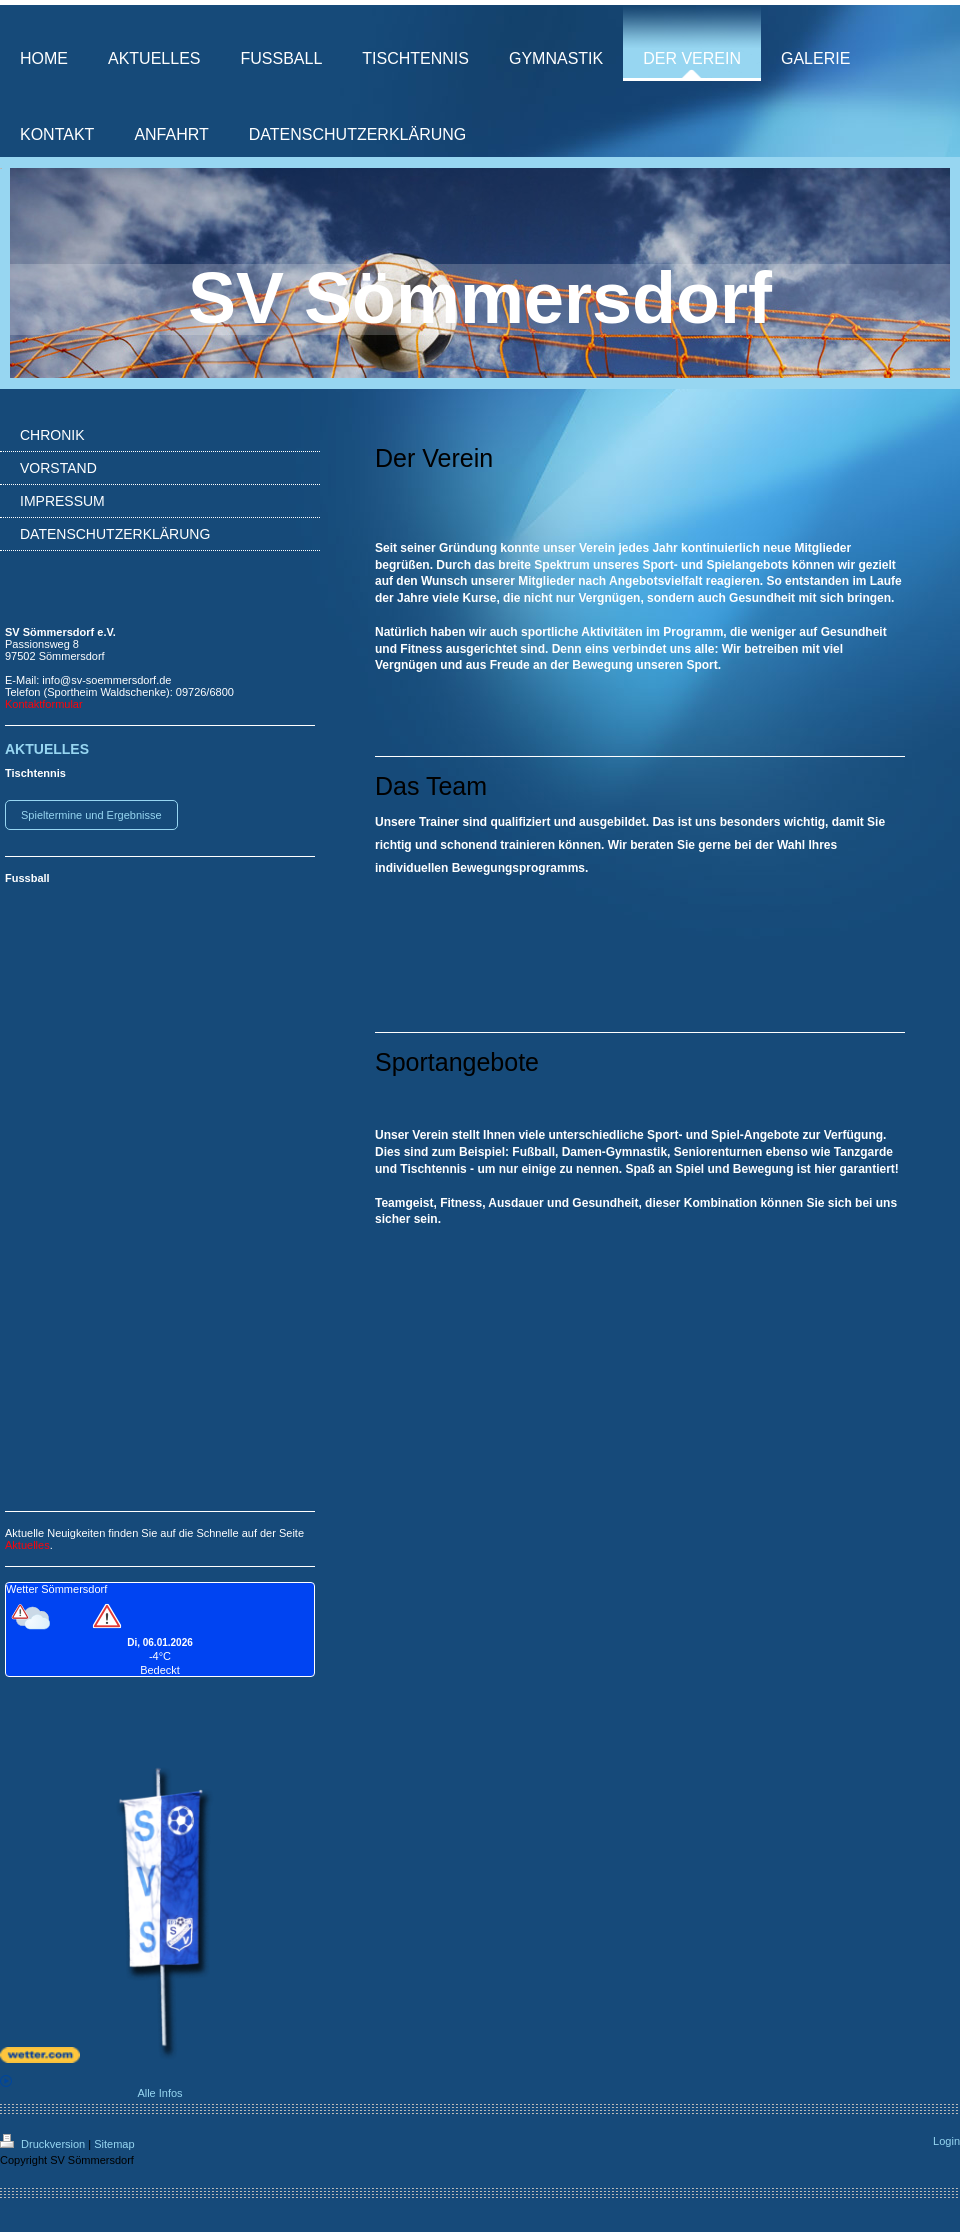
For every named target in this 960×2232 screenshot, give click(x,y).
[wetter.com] (160, 2055)
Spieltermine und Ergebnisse (91, 815)
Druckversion (44, 2144)
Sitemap (114, 2144)
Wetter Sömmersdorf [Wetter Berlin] (56, 1589)
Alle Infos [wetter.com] (91, 2087)
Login (946, 2141)
